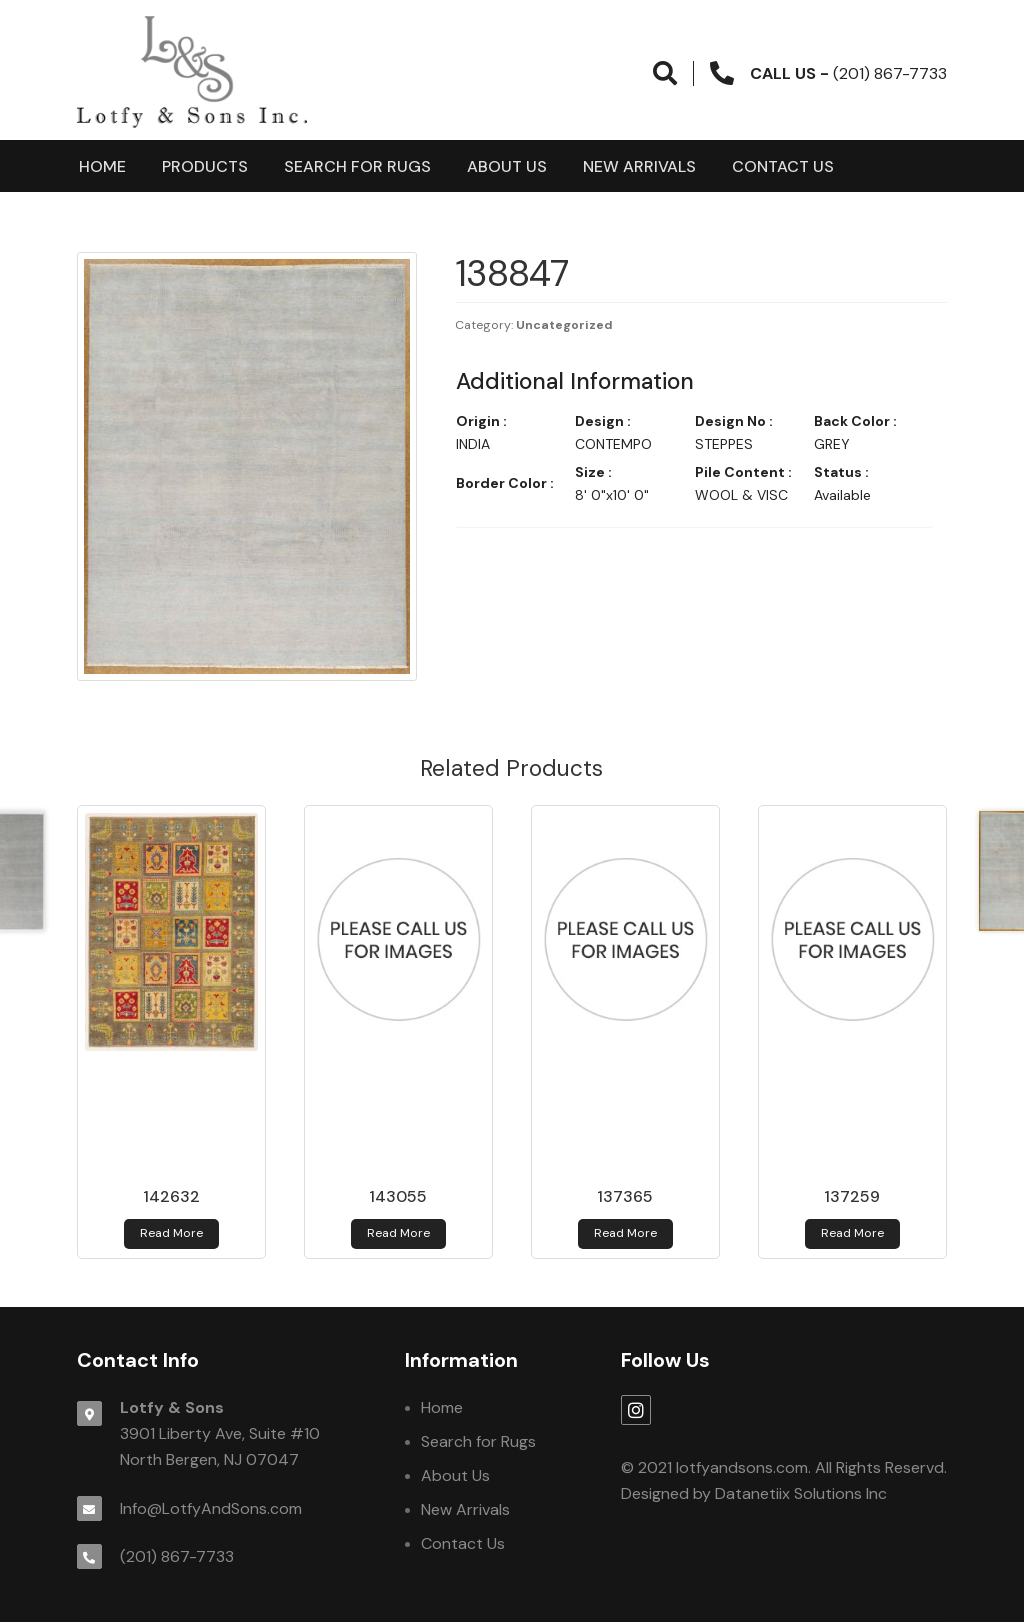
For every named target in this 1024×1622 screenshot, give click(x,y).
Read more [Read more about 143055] (398, 1233)
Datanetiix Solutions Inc (801, 1493)
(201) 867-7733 (177, 1556)
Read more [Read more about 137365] (625, 1233)
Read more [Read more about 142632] (171, 1233)
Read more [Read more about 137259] (852, 1233)
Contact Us (783, 166)
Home (102, 166)
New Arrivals (639, 166)
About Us (507, 166)
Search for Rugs (357, 166)
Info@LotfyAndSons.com (211, 1508)
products (205, 166)
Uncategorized (564, 325)
